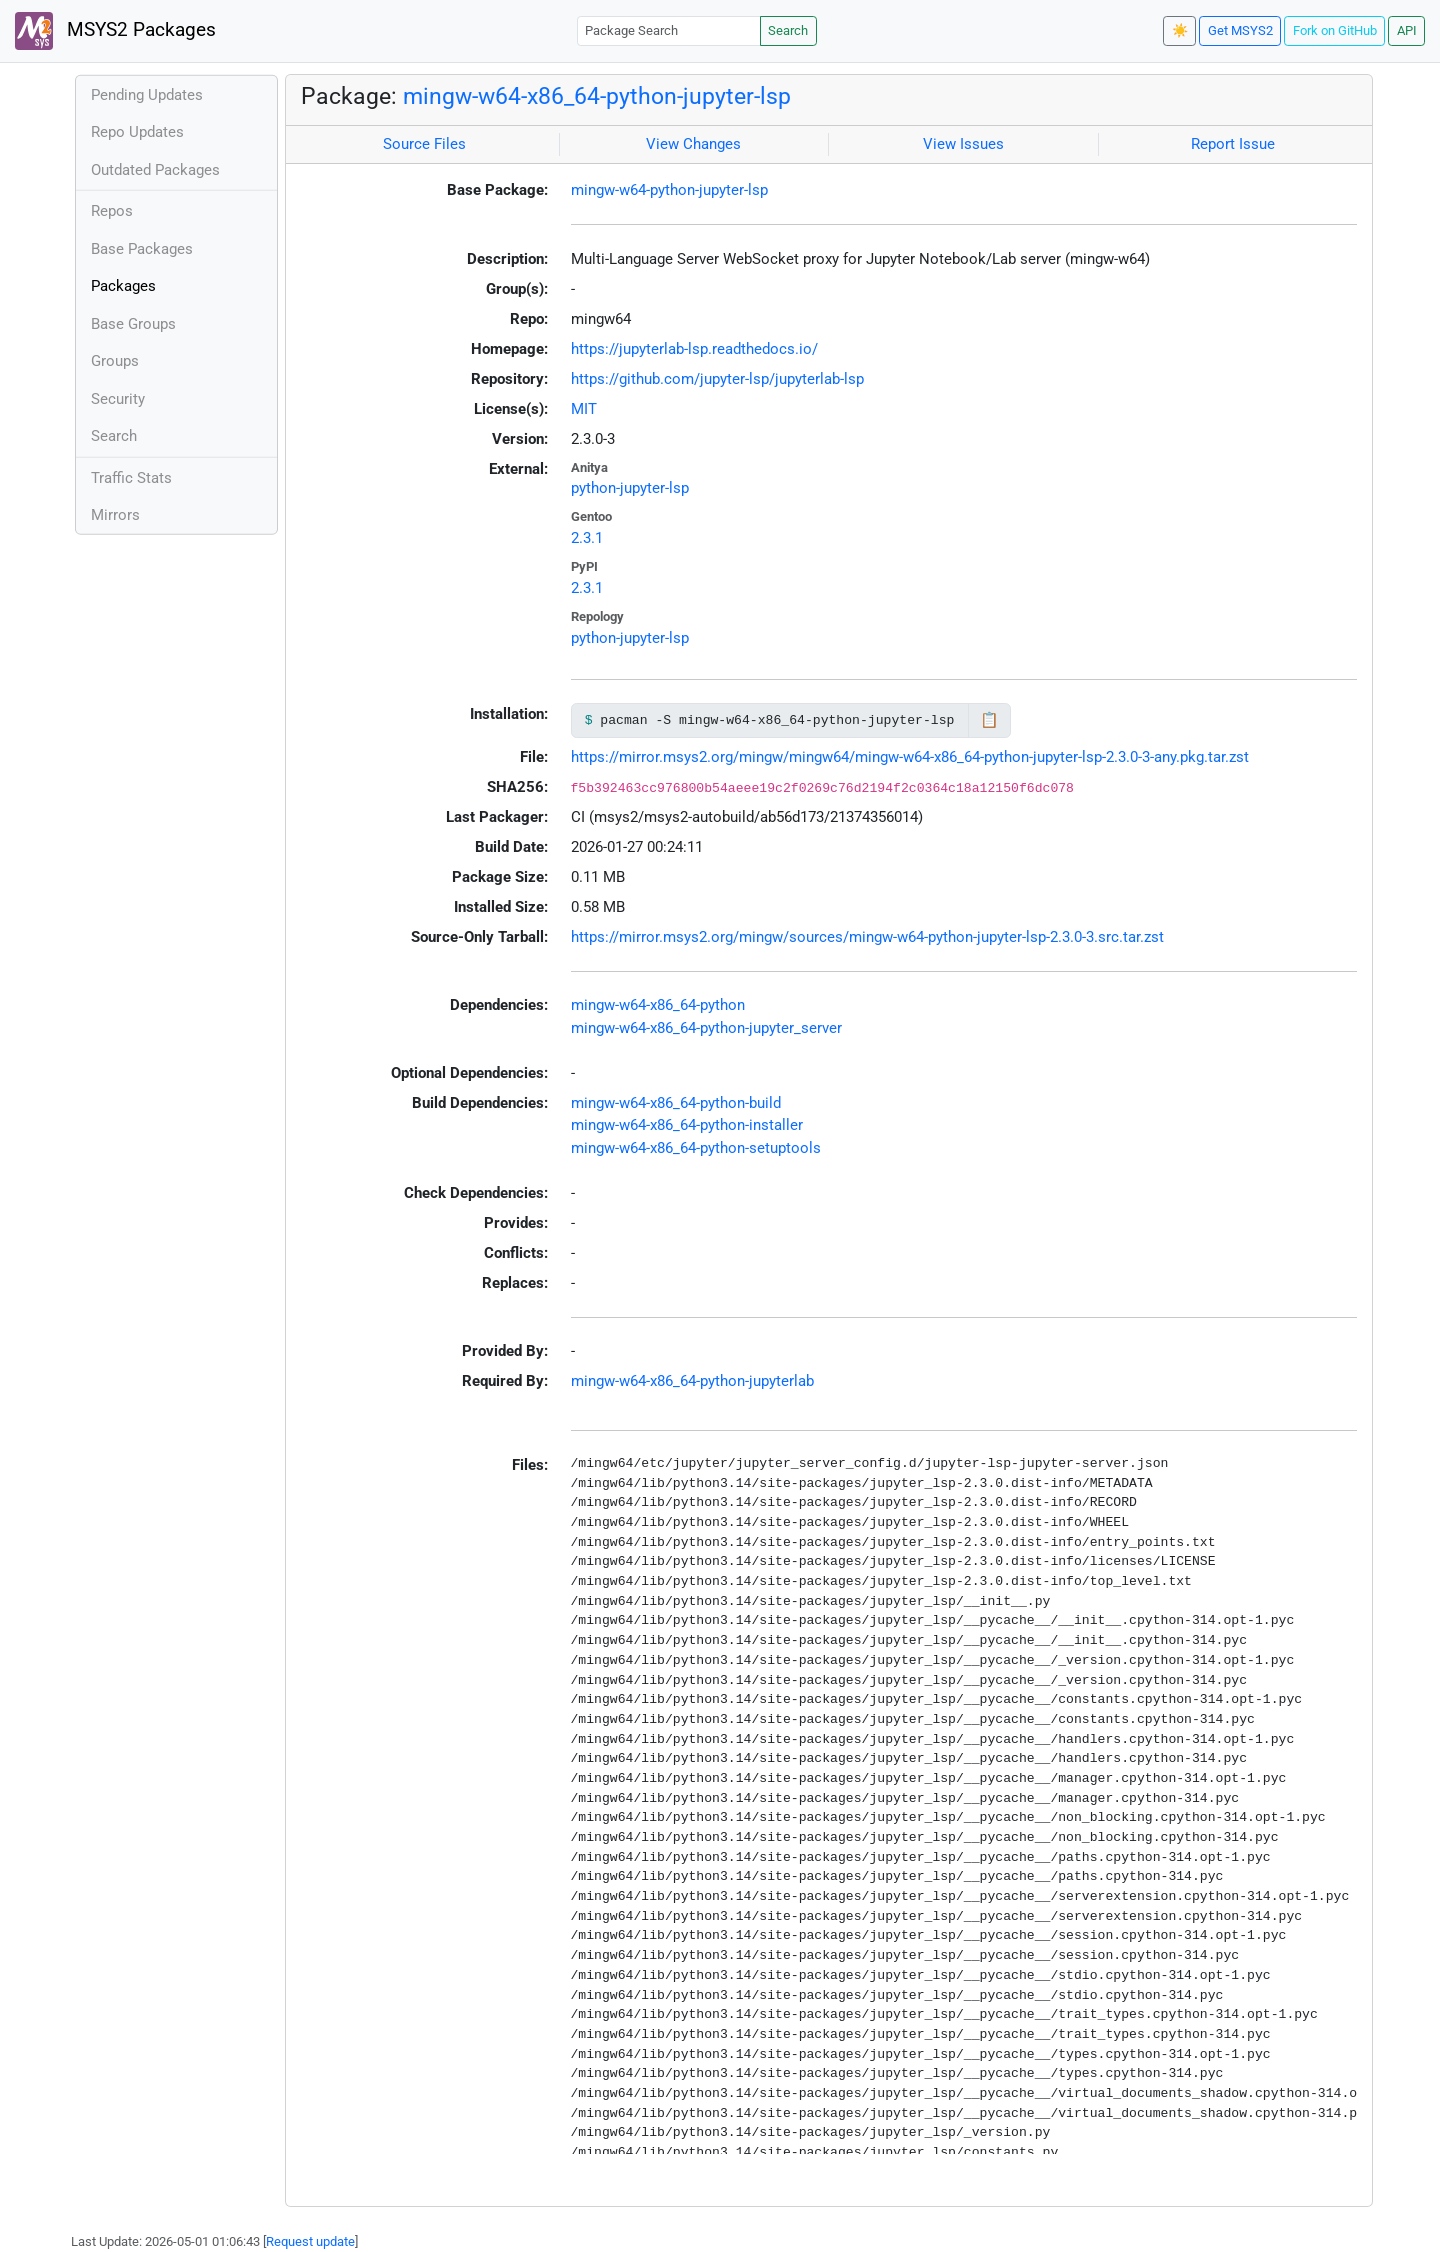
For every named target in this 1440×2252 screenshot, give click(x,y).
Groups (115, 361)
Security (118, 399)
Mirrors (115, 515)
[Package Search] (669, 30)
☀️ (1180, 30)
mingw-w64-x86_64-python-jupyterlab (692, 1381)
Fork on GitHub (1335, 30)
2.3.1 (587, 538)
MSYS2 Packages (115, 31)
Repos (112, 211)
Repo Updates (137, 132)
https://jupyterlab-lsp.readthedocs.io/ (694, 349)
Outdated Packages (155, 170)
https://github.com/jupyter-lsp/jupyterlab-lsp (717, 379)
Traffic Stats (131, 478)
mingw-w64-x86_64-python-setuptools (696, 1148)
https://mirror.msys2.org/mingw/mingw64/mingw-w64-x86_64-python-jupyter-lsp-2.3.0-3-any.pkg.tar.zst (910, 757)
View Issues (963, 144)
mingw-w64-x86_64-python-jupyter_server (706, 1028)
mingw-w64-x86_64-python (658, 1005)
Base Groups (133, 324)
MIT (584, 409)
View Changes (693, 144)
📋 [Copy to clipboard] (989, 720)
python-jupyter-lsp (630, 488)
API (1407, 30)
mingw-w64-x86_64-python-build (676, 1103)
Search (788, 30)
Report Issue (1233, 144)
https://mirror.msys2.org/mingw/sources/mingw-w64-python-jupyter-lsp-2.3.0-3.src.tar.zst (867, 937)
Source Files (424, 144)
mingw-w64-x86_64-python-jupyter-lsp (597, 96)
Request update (310, 2241)
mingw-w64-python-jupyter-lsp (669, 190)
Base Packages (142, 249)
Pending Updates (147, 95)
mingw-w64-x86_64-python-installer (687, 1125)
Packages (123, 286)
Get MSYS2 (1240, 30)
